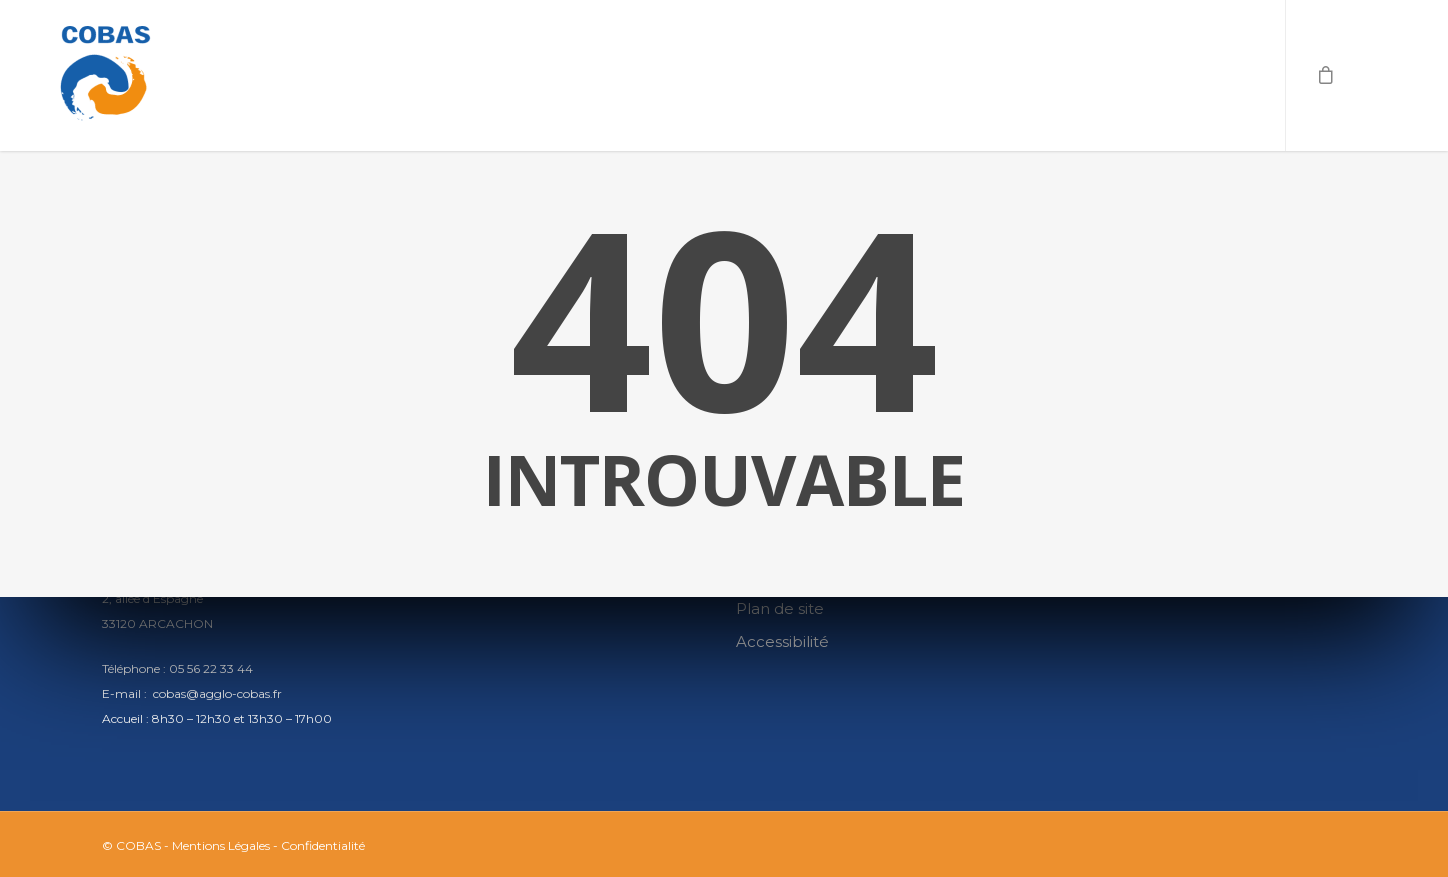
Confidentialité (323, 845)
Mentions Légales (221, 845)
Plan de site (780, 608)
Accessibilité (782, 641)
